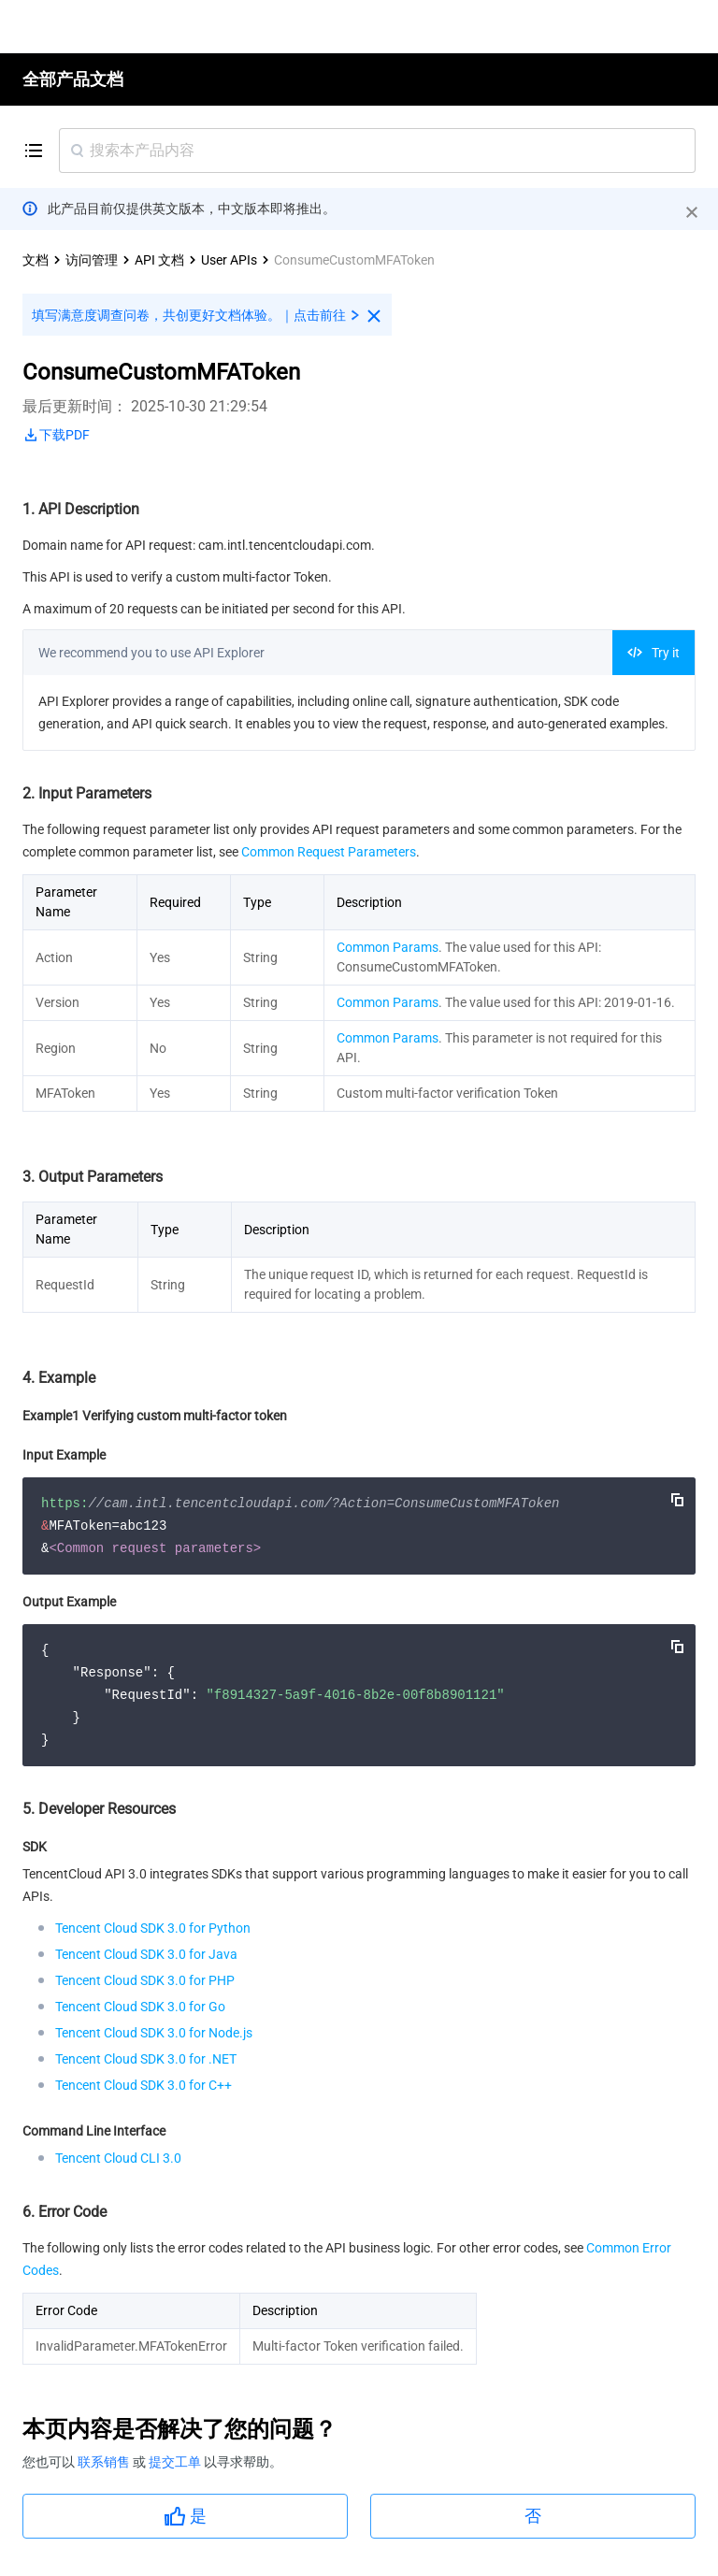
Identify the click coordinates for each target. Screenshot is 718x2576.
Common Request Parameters (328, 851)
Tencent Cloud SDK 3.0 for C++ (143, 2085)
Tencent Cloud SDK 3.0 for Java (146, 1954)
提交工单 (176, 2461)
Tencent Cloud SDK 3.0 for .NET (146, 2058)
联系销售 (105, 2461)
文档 (35, 259)
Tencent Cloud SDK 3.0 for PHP (145, 1980)
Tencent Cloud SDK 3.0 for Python (153, 1928)
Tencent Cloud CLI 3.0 (118, 2158)
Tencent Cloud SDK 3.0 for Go (140, 2006)
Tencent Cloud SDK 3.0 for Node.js (153, 2032)
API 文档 (159, 259)
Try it (653, 652)
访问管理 (91, 259)
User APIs (229, 259)
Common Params (387, 947)
